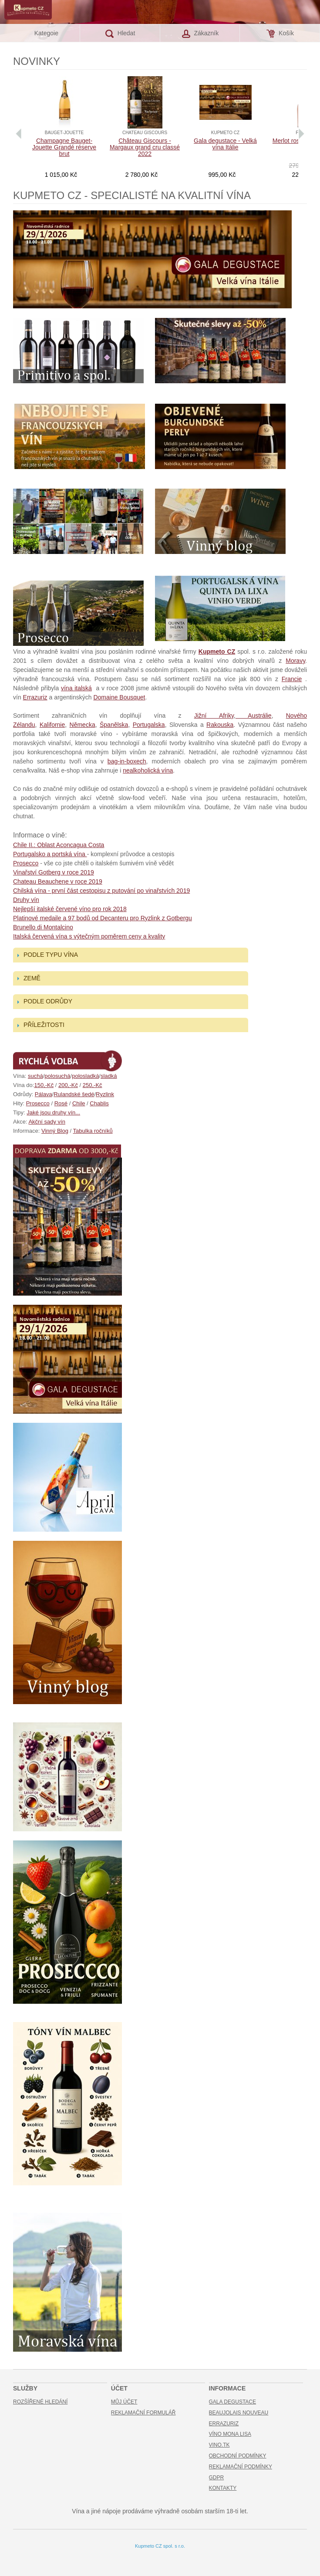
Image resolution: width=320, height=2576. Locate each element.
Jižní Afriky (214, 715)
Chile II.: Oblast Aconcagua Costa (58, 844)
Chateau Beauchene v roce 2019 (57, 881)
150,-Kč (44, 1085)
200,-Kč (68, 1085)
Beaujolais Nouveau (239, 2413)
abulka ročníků (94, 1131)
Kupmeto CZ (217, 651)
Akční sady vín (46, 1121)
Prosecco (25, 863)
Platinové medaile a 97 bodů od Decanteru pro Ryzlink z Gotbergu (102, 918)
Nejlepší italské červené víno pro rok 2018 (70, 908)
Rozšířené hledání (40, 2402)
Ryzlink (105, 1094)
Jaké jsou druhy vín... (53, 1112)
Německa (82, 724)
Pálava (43, 1094)
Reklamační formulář (143, 2413)
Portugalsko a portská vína (50, 854)
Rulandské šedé (74, 1094)
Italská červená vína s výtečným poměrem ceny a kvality (89, 936)
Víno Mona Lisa (230, 2434)
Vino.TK (219, 2445)
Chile (78, 1103)
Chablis (99, 1103)
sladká (109, 1076)
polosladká (85, 1076)
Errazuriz (35, 697)
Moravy (295, 660)
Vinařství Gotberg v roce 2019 (53, 872)
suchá (35, 1076)
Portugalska (149, 724)
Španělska (114, 724)
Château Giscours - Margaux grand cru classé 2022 (145, 147)
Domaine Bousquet (119, 697)
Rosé (60, 1103)
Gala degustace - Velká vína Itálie (225, 144)
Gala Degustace (232, 2402)
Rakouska (219, 724)
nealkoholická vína (148, 770)
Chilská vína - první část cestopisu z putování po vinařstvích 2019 (101, 890)
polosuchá (57, 1076)
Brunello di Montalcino (43, 927)
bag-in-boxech (127, 761)
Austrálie (254, 715)
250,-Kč (92, 1085)
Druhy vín (26, 899)
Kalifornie (52, 724)
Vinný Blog (54, 1131)
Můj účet (124, 2402)
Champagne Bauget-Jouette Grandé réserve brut (64, 147)
